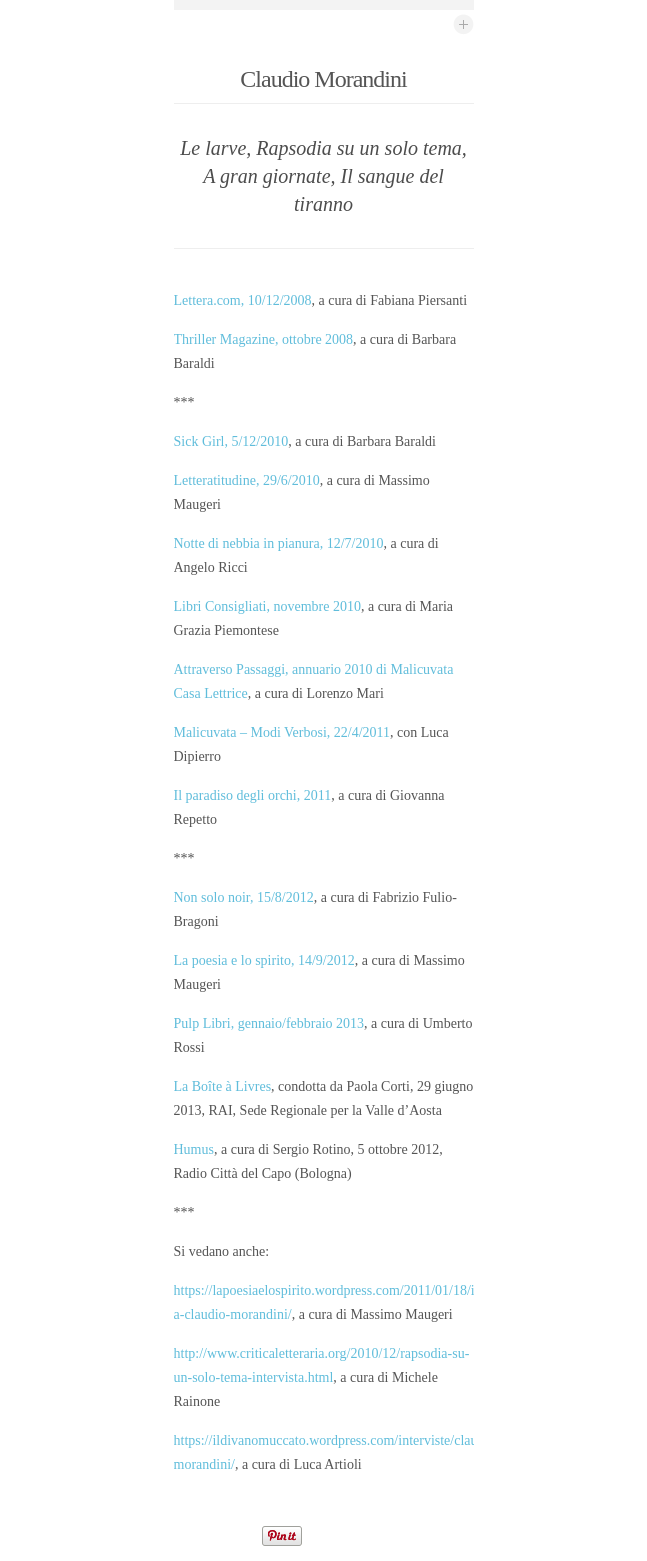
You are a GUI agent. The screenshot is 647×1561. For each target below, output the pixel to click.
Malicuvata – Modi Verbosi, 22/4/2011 (282, 732)
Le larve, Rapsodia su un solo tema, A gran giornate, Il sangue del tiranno (323, 176)
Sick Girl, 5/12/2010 (231, 441)
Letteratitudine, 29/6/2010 (247, 480)
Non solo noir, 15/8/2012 (244, 897)
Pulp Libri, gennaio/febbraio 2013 (269, 1023)
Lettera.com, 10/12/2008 (243, 300)
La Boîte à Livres (223, 1086)
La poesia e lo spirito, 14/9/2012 (264, 960)
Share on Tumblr (361, 1536)
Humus (194, 1149)
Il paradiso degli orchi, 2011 (253, 795)
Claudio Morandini (323, 79)
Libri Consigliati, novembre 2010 (267, 606)
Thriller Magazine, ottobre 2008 (264, 339)
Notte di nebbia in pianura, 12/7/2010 (279, 543)
